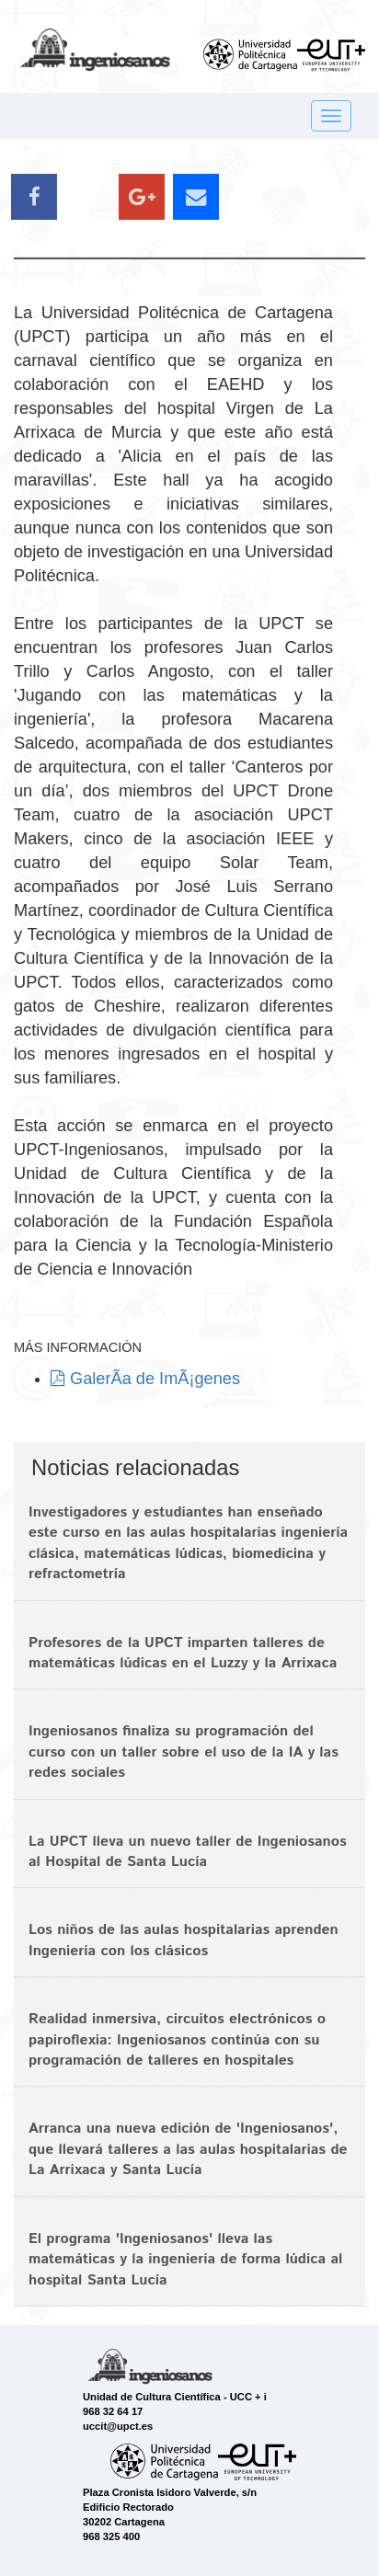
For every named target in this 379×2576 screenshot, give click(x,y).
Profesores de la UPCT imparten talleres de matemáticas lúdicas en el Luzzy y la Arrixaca (183, 1653)
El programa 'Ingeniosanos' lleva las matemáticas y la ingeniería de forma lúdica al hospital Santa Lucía (185, 2259)
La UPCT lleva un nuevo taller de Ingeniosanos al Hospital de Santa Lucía (188, 1851)
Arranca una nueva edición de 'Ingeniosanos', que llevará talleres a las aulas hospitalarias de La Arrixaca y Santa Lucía (188, 2149)
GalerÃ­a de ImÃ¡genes (145, 1378)
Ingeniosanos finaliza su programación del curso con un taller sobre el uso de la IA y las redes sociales (184, 1752)
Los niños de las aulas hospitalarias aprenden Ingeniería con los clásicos (184, 1940)
